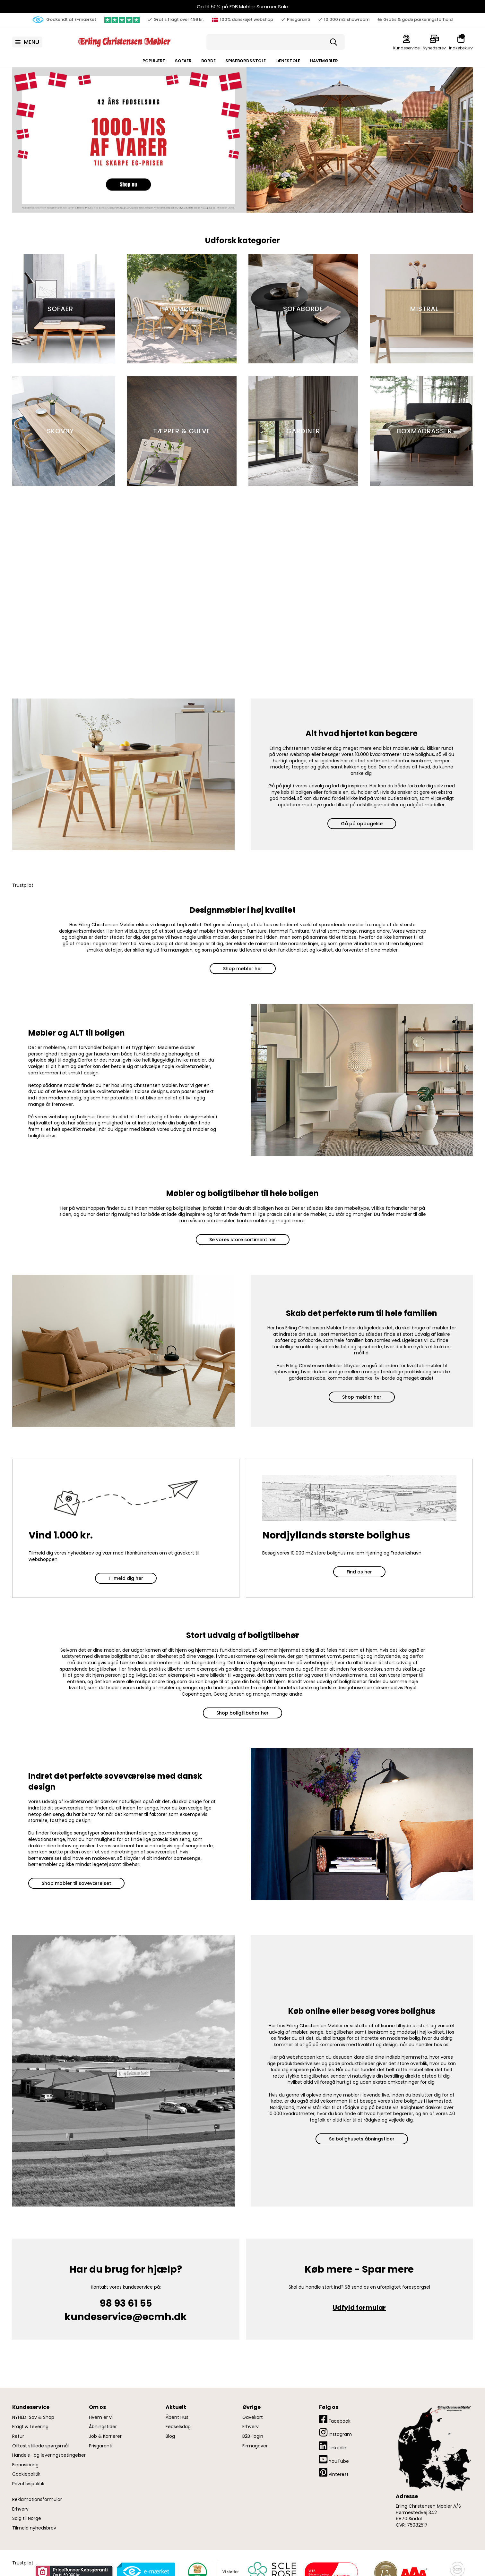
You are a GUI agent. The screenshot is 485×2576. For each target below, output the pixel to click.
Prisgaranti (100, 2446)
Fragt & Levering (30, 2427)
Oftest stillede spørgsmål (40, 2446)
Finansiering (25, 2465)
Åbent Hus (177, 2417)
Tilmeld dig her (125, 1578)
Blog (170, 2436)
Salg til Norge (26, 2518)
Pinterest (334, 2473)
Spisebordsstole (245, 61)
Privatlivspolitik (28, 2484)
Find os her (359, 1572)
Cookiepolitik (26, 2474)
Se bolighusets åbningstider (361, 2139)
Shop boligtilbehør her (242, 1713)
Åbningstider (103, 2427)
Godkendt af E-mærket (64, 19)
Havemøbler (324, 61)
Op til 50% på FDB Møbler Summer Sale (242, 6)
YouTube (334, 2459)
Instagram (335, 2432)
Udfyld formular (359, 2307)
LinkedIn (332, 2446)
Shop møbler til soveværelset (76, 1883)
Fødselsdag (178, 2427)
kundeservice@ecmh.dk (126, 2317)
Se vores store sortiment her (242, 1239)
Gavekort (252, 2417)
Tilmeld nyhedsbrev (34, 2528)
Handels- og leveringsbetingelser (49, 2455)
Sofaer (183, 61)
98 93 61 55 (126, 2303)
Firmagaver (255, 2446)
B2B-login (252, 2436)
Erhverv (20, 2509)
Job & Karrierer (105, 2436)
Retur (18, 2436)
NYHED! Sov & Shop (33, 2417)
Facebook (335, 2419)
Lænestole (287, 61)
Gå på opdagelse (362, 823)
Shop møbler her (242, 968)
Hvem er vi (101, 2417)
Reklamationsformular (37, 2499)
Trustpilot (22, 885)
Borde (208, 61)
